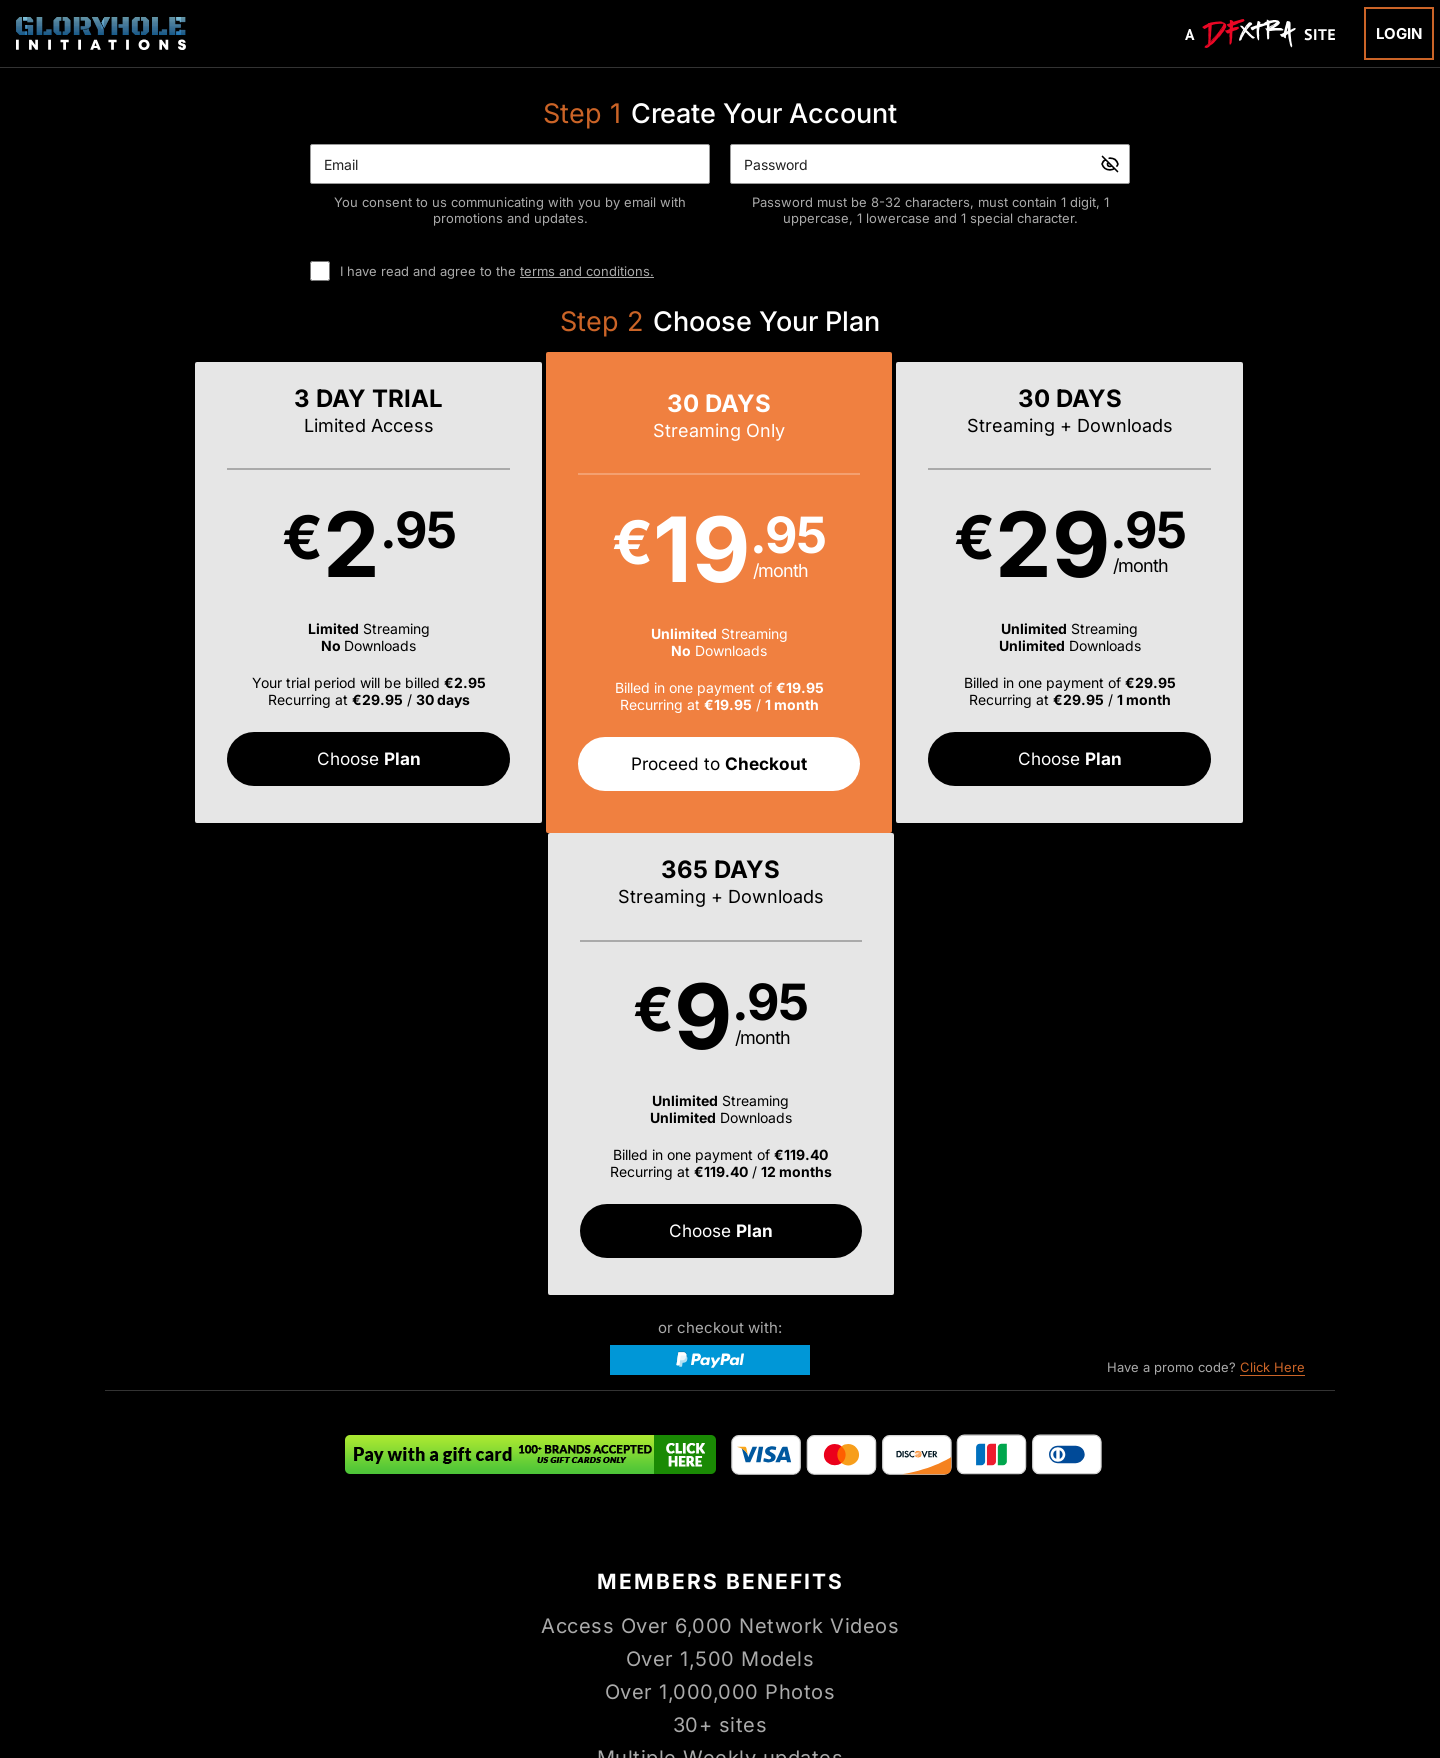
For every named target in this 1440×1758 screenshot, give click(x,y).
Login (1399, 33)
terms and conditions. (587, 271)
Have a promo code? (1206, 906)
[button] (259, 593)
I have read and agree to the (497, 271)
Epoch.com (333, 1673)
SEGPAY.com (874, 1673)
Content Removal (1154, 1673)
